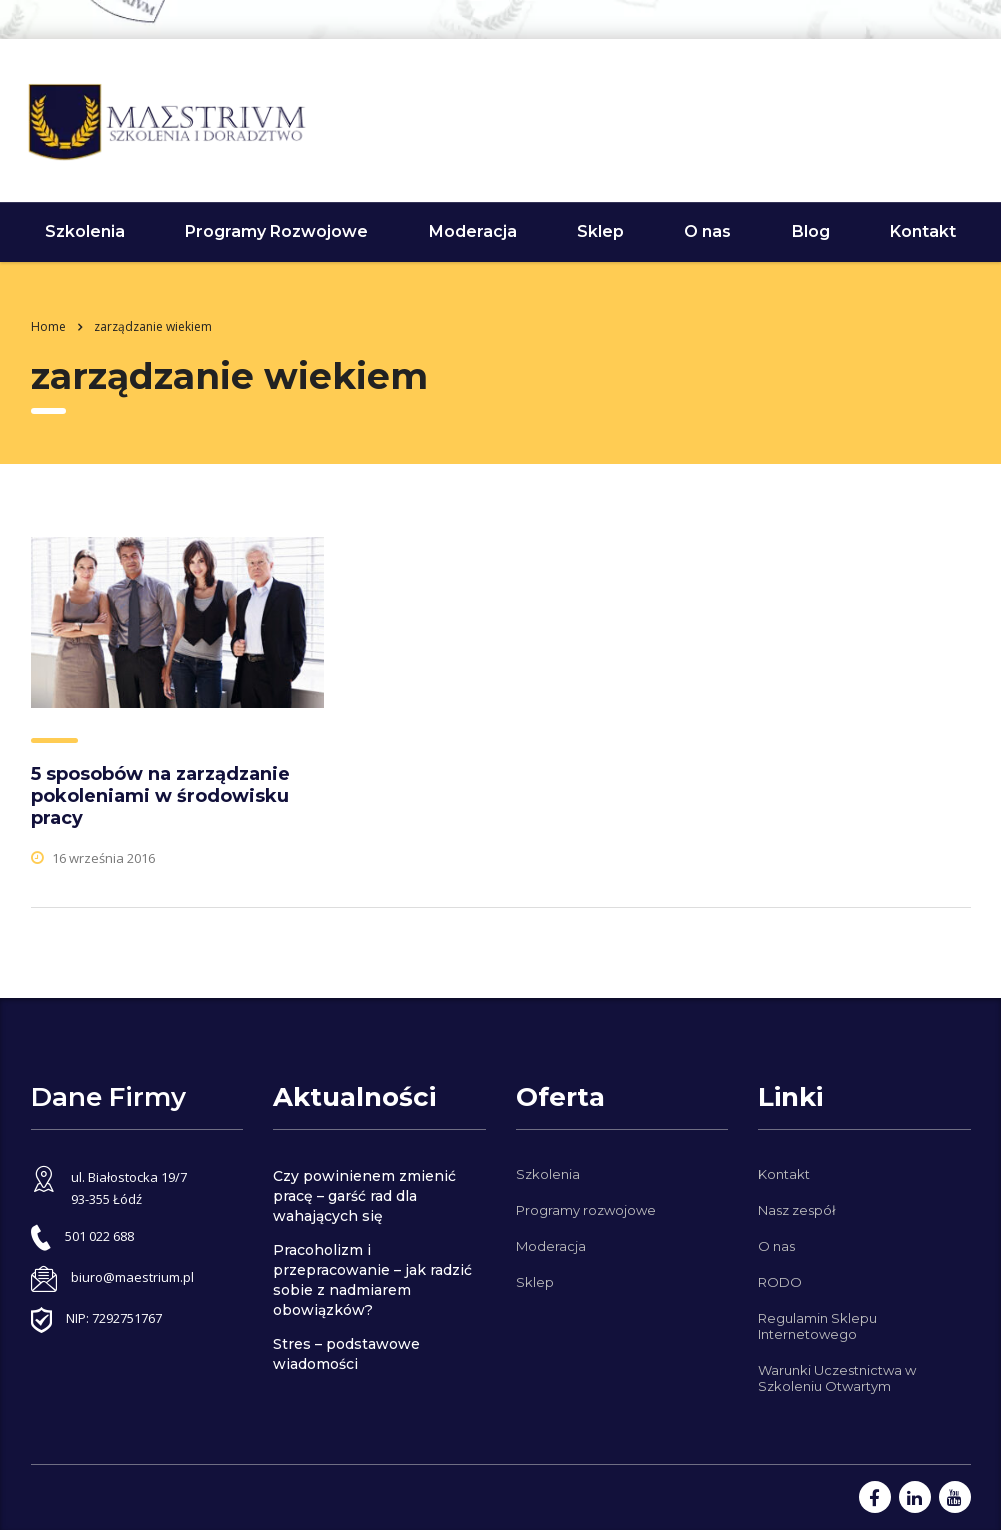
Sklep (600, 231)
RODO (780, 1282)
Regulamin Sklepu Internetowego (817, 1326)
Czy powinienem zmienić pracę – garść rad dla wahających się (364, 1196)
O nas (707, 231)
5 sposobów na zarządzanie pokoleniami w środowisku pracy (160, 796)
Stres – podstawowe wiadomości (346, 1354)
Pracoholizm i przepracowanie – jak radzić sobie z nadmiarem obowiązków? (372, 1280)
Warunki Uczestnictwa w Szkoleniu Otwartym (837, 1378)
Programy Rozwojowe (276, 231)
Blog (811, 231)
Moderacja (473, 231)
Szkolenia (85, 231)
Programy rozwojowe (586, 1210)
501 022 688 (936, 117)
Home (48, 326)
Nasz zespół (797, 1210)
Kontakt (923, 231)
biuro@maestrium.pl (132, 1277)
